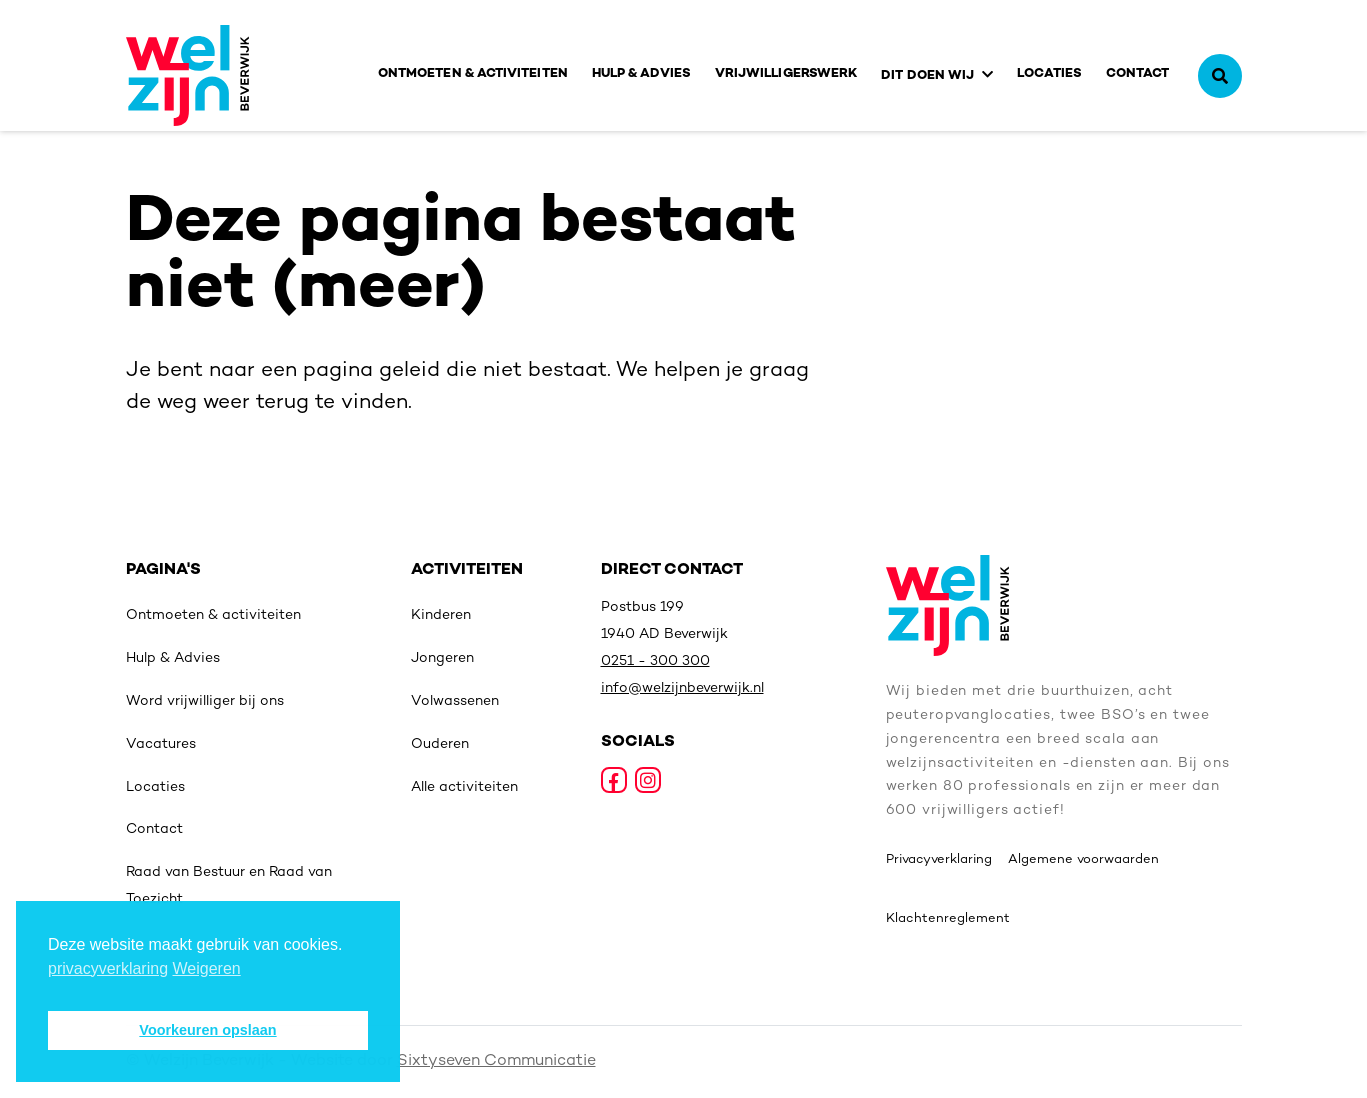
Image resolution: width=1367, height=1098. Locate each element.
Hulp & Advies (641, 74)
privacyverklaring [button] (108, 968)
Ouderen (440, 744)
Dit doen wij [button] (927, 76)
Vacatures (161, 744)
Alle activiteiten (464, 787)
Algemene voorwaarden (1083, 860)
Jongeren (442, 658)
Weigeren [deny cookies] (207, 968)
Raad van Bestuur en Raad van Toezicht (229, 886)
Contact (1138, 74)
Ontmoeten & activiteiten (473, 74)
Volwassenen (455, 701)
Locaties (1049, 74)
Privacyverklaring (939, 860)
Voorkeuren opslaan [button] (207, 1030)
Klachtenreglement (948, 919)
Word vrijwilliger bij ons (205, 701)
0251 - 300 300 (655, 661)
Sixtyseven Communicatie (496, 1061)
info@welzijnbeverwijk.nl (682, 688)
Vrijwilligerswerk (786, 74)
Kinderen (441, 615)
